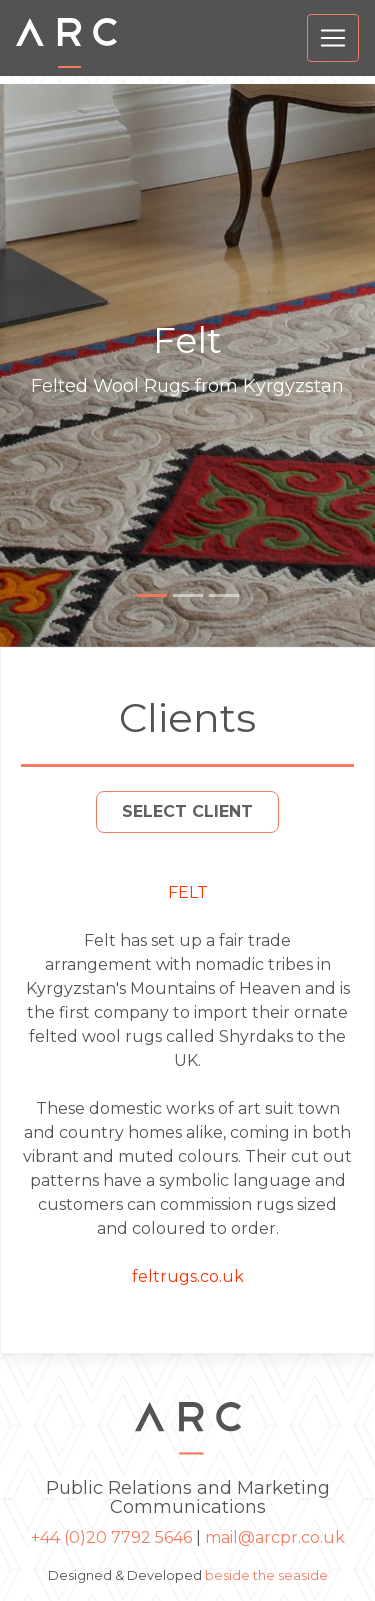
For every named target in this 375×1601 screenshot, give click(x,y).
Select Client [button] (187, 811)
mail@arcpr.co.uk (275, 1537)
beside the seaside (266, 1575)
